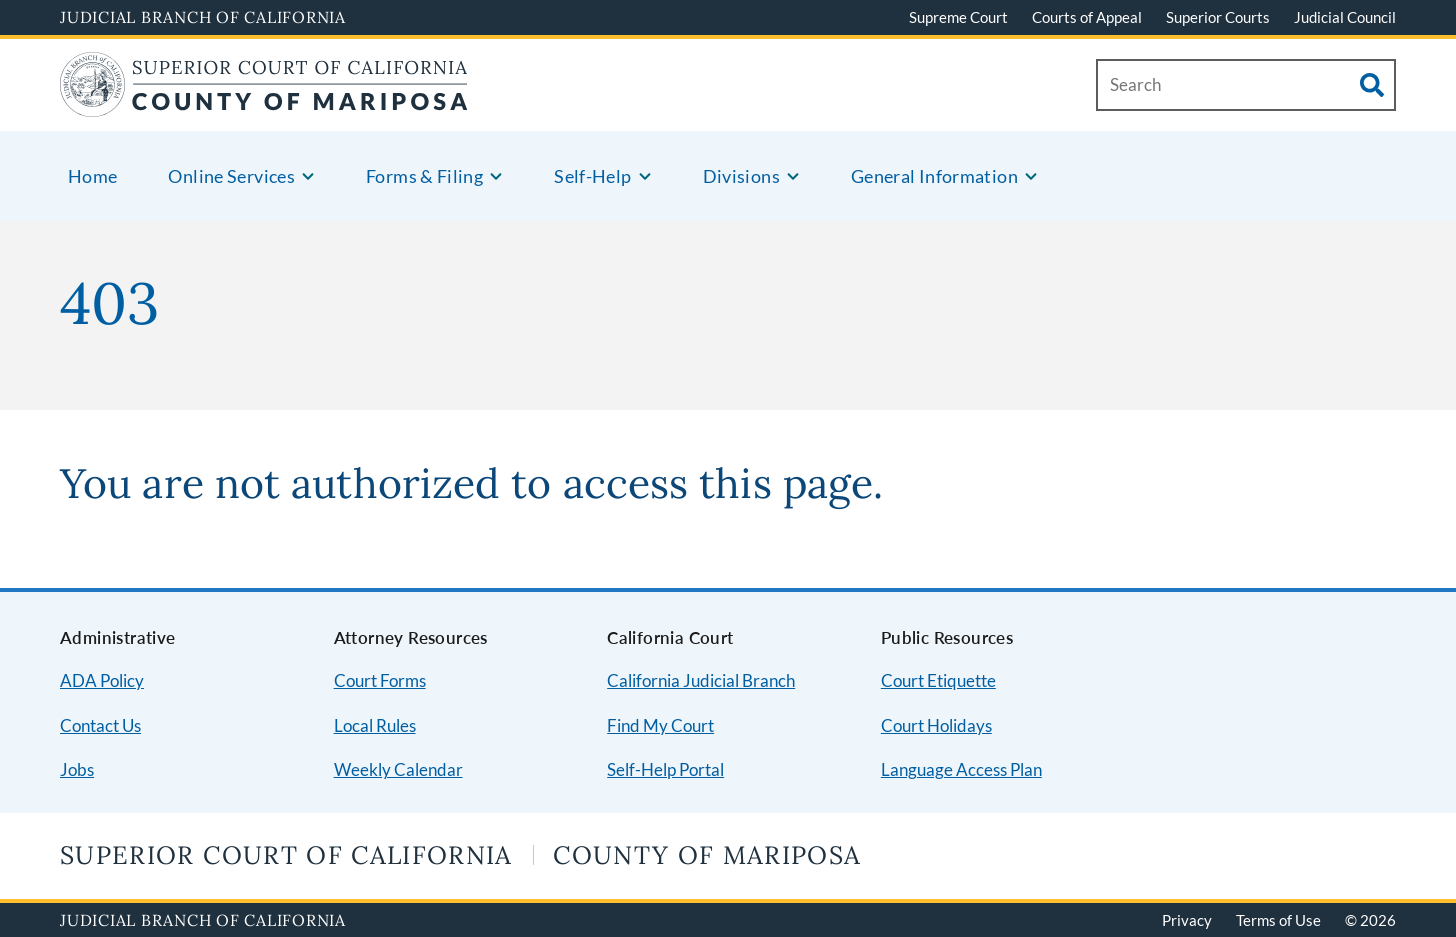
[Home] (263, 104)
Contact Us (100, 725)
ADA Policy (102, 680)
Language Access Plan (961, 769)
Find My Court (660, 725)
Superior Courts (1218, 17)
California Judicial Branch (701, 680)
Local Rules (375, 725)
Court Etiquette (938, 680)
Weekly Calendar (398, 769)
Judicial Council (1345, 17)
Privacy (1187, 920)
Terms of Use (1278, 920)
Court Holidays (936, 725)
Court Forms (380, 680)
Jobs (77, 769)
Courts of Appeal (1087, 17)
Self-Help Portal (665, 769)
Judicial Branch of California (203, 17)
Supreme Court (958, 17)
